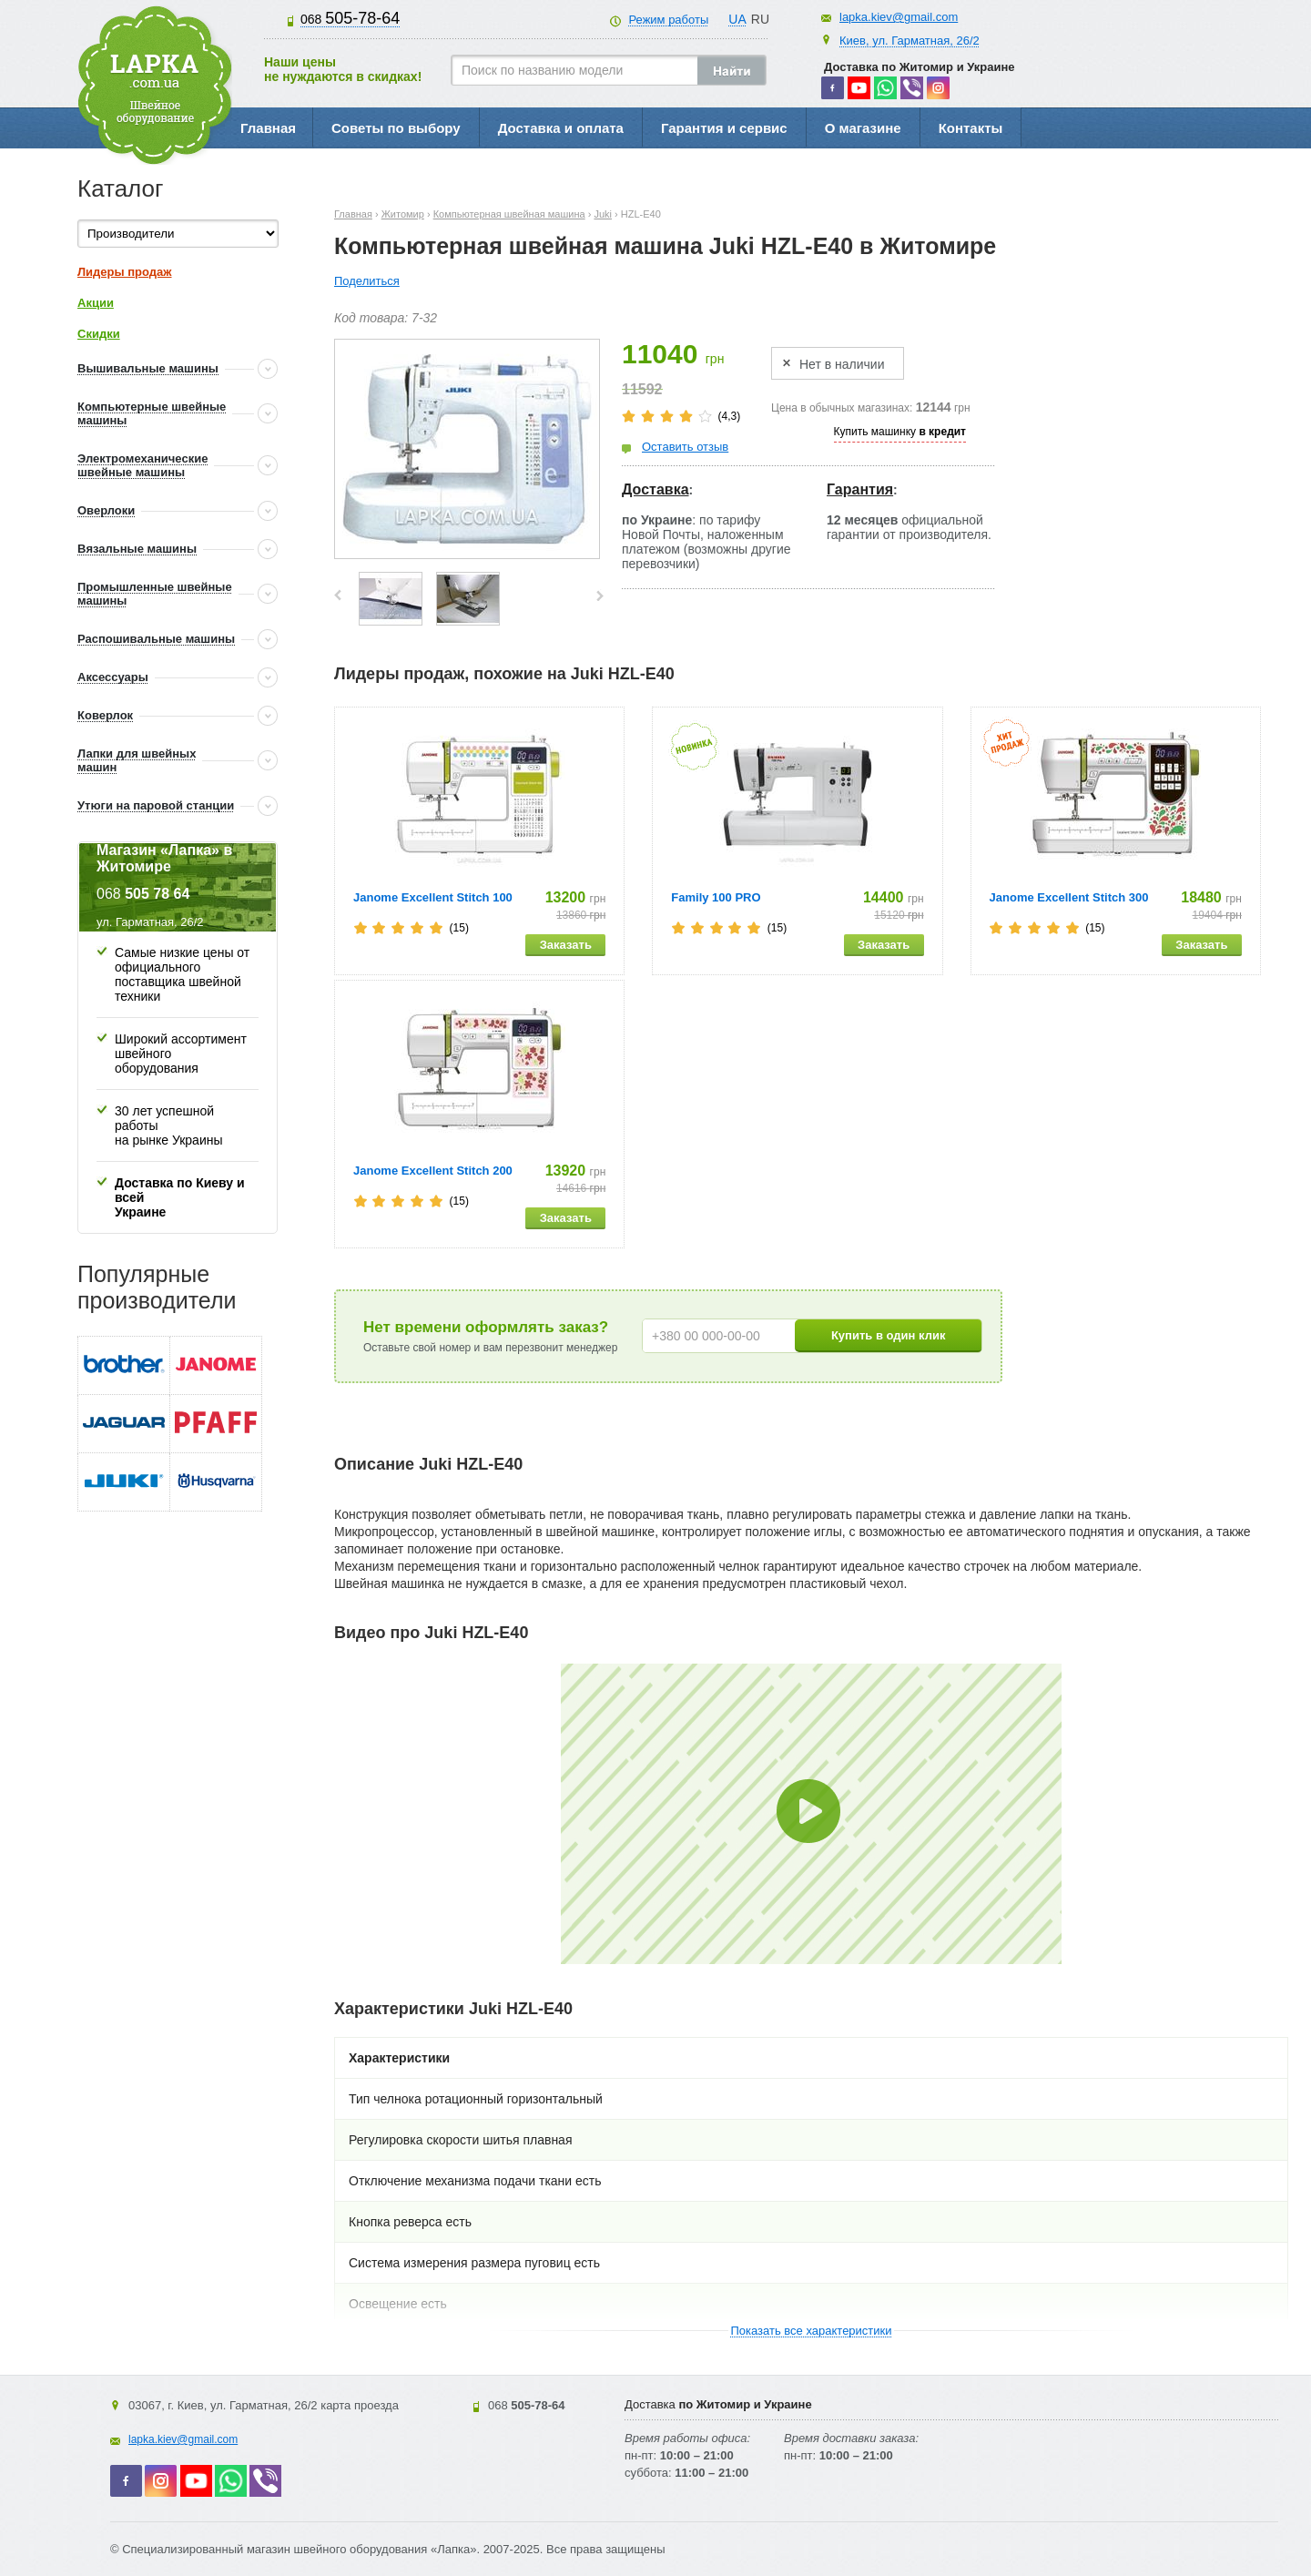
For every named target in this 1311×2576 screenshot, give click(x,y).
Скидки (98, 334)
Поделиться (367, 281)
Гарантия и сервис (724, 128)
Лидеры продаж (124, 272)
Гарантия (860, 489)
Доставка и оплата (561, 128)
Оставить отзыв (685, 446)
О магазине (863, 128)
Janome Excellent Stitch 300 (1069, 897)
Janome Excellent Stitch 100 (433, 897)
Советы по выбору (396, 128)
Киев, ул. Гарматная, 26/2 (909, 40)
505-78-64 (350, 18)
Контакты (971, 128)
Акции (95, 303)
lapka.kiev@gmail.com (898, 17)
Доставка (655, 489)
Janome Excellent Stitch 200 (433, 1170)
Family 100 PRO (715, 897)
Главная (268, 128)
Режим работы (668, 19)
